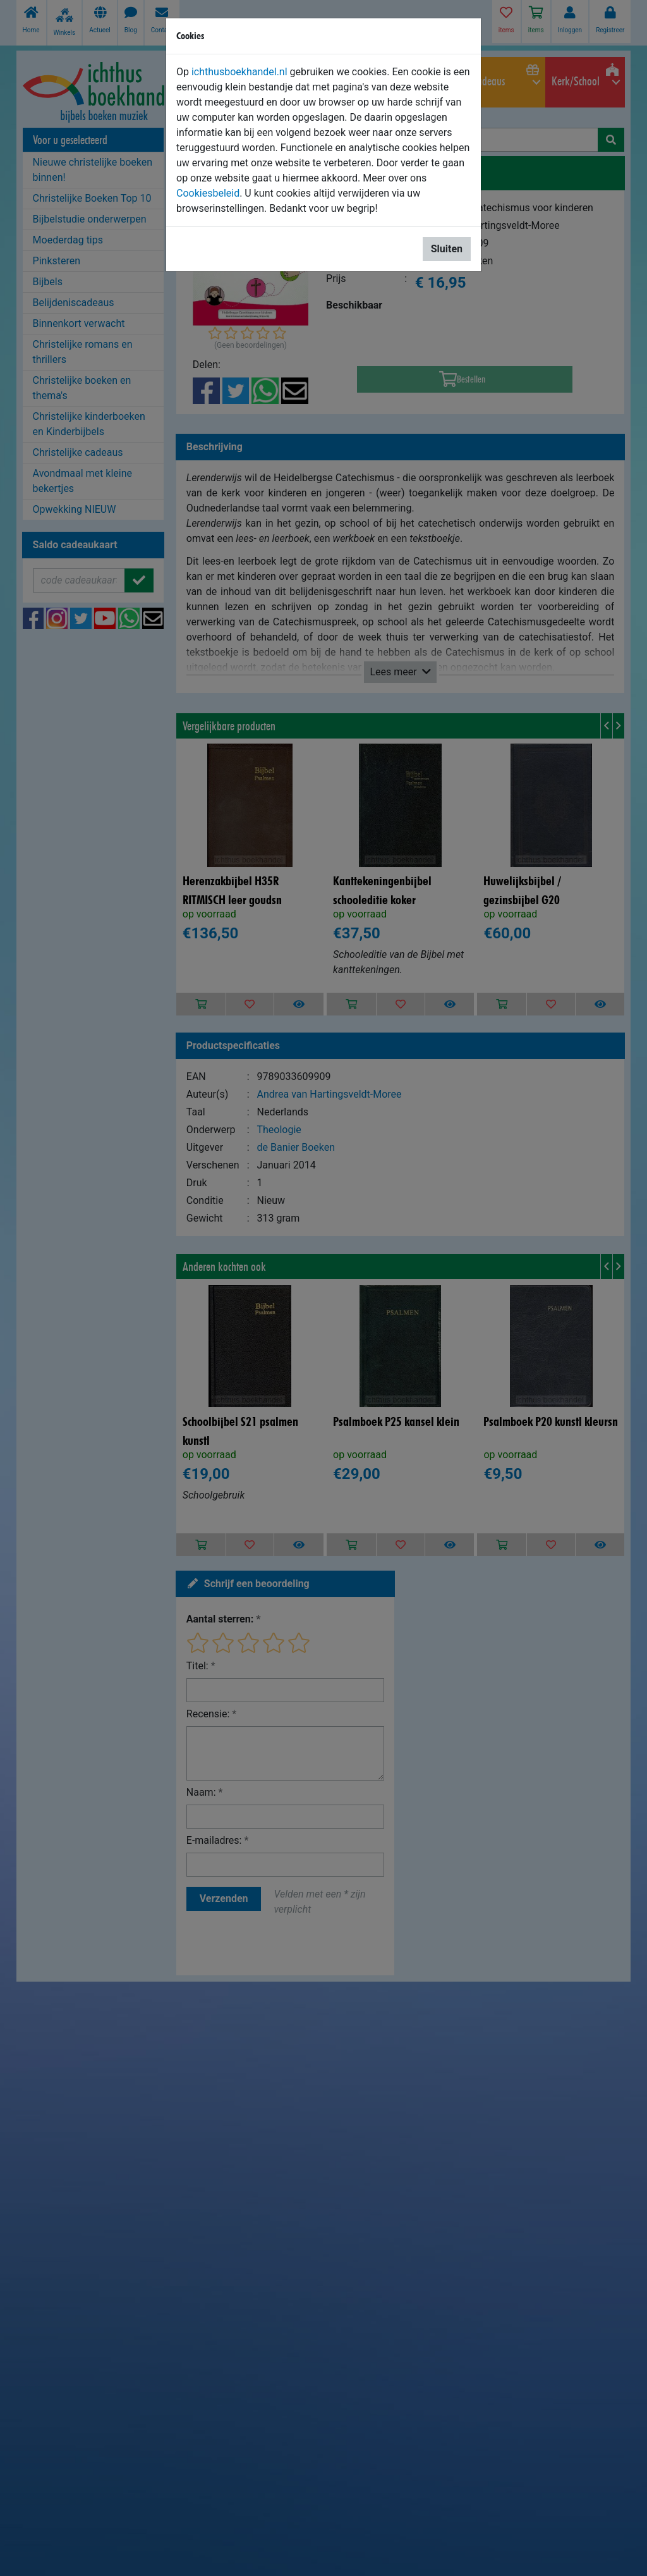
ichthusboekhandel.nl (239, 72)
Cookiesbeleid (207, 193)
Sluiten (447, 249)
